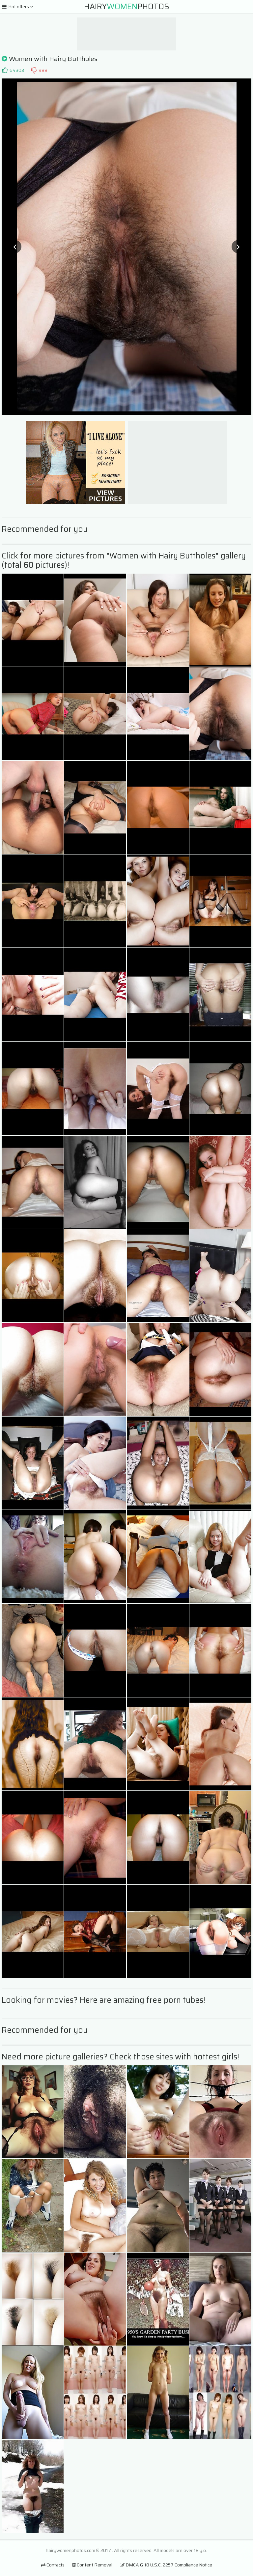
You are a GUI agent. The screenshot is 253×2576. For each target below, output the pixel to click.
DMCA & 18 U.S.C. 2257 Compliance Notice (166, 2564)
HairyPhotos (126, 6)
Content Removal (92, 2564)
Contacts (53, 2564)
